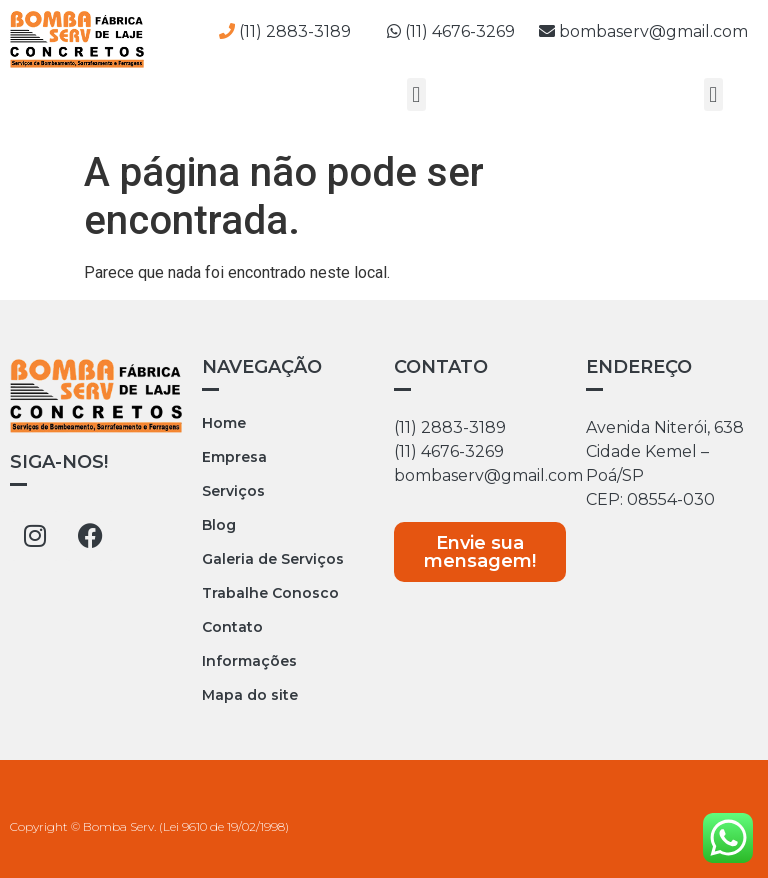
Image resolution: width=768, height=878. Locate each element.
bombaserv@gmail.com (643, 31)
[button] (416, 94)
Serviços (233, 491)
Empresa (234, 457)
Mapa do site (250, 695)
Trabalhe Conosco (270, 593)
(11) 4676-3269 (463, 31)
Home (224, 423)
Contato (232, 627)
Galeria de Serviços (273, 559)
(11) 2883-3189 (450, 427)
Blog (219, 525)
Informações (249, 661)
